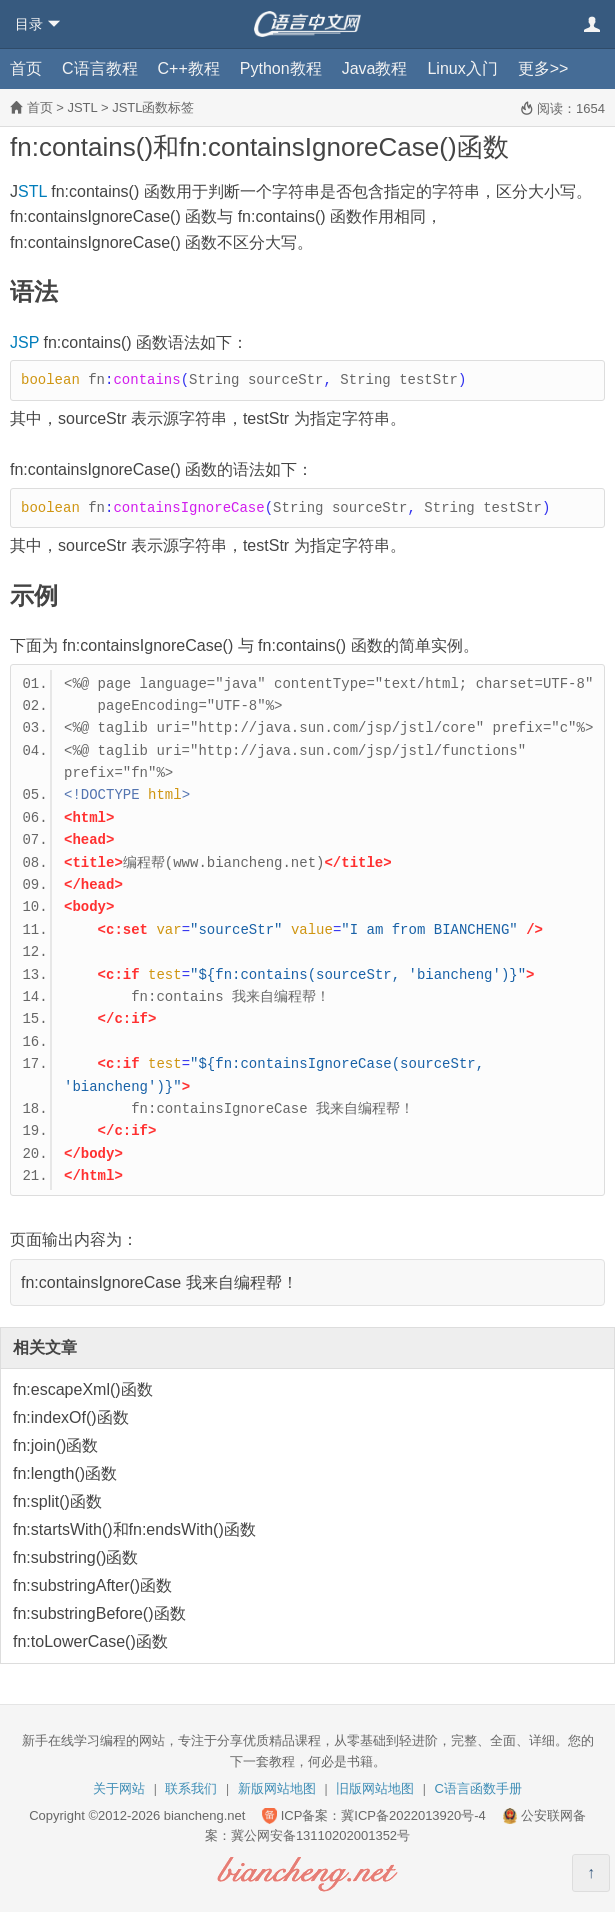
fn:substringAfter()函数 (92, 1585)
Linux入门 (462, 68)
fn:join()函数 (55, 1445)
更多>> (543, 68)
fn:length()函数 (65, 1473)
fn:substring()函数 (75, 1557)
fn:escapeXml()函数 (83, 1389)
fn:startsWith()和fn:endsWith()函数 (134, 1529)
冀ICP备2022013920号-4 (413, 1815)
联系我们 (191, 1788)
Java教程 (375, 68)
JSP (24, 342)
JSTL (82, 107)
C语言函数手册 (478, 1788)
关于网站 (119, 1788)
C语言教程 (100, 68)
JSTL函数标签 (153, 107)
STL (32, 191)
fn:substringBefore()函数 (99, 1613)
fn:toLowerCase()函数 (90, 1641)
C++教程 (189, 68)
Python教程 (281, 68)
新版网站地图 (277, 1788)
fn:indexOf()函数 (71, 1417)
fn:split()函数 (57, 1501)
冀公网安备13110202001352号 (320, 1835)
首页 (26, 68)
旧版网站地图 (375, 1788)
